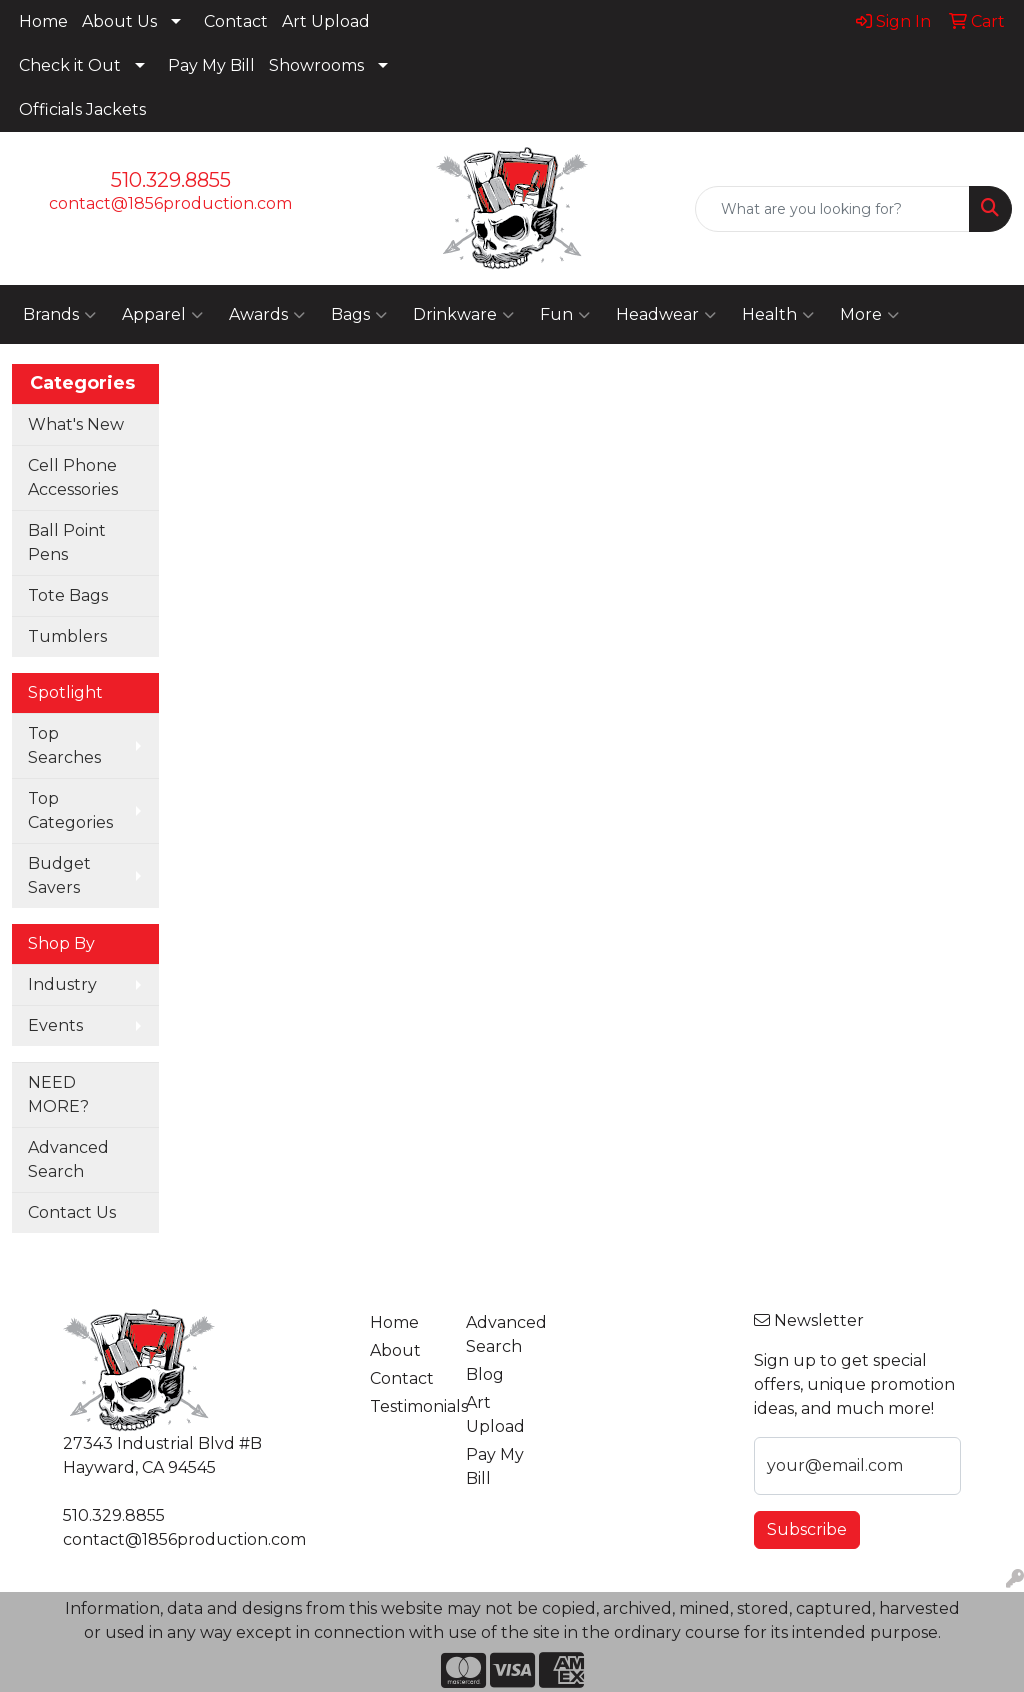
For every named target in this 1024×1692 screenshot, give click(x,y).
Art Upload (326, 21)
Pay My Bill (211, 65)
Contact (236, 21)
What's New (76, 424)
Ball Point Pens (67, 542)
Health (778, 315)
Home (43, 21)
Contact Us (72, 1212)
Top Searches (64, 745)
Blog (485, 1374)
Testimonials (406, 1406)
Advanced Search (68, 1159)
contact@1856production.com (170, 203)
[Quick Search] (832, 209)
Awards (267, 315)
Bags (359, 315)
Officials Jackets (82, 109)
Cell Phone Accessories (73, 477)
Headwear (666, 315)
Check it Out (70, 65)
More (869, 315)
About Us (119, 21)
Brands (59, 315)
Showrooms (316, 65)
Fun (565, 315)
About (395, 1350)
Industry (62, 984)
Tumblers (67, 636)
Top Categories (70, 810)
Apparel (162, 315)
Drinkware (463, 315)
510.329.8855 (171, 180)
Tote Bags (68, 595)
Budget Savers (59, 875)
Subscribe (807, 1529)
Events (55, 1025)
